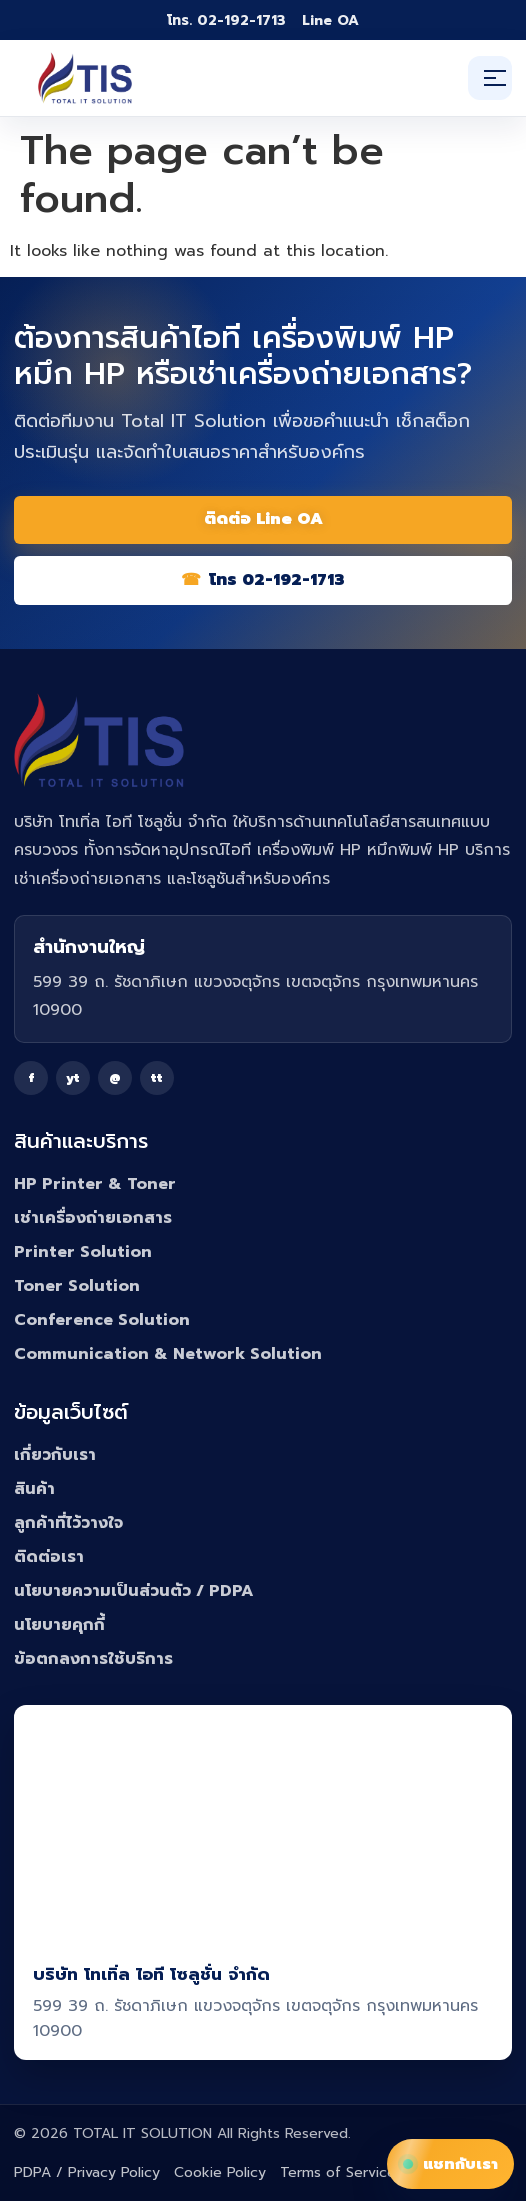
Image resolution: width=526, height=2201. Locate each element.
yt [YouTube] (73, 1078)
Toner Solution (77, 1286)
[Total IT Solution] (85, 78)
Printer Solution (83, 1252)
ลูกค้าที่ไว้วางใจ (68, 1523)
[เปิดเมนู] (490, 78)
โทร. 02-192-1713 (226, 20)
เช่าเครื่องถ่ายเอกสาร (93, 1218)
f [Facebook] (31, 1078)
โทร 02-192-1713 (277, 580)
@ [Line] (115, 1078)
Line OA (330, 20)
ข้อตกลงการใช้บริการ (93, 1659)
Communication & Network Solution (168, 1354)
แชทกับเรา (450, 2164)
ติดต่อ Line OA (263, 519)
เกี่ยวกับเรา (55, 1455)
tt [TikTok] (157, 1078)
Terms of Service (338, 2172)
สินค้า (34, 1489)
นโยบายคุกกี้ (59, 1625)
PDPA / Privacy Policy (87, 2172)
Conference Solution (102, 1320)
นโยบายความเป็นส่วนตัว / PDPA (134, 1591)
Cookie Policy (220, 2172)
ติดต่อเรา (49, 1557)
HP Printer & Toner (95, 1184)
